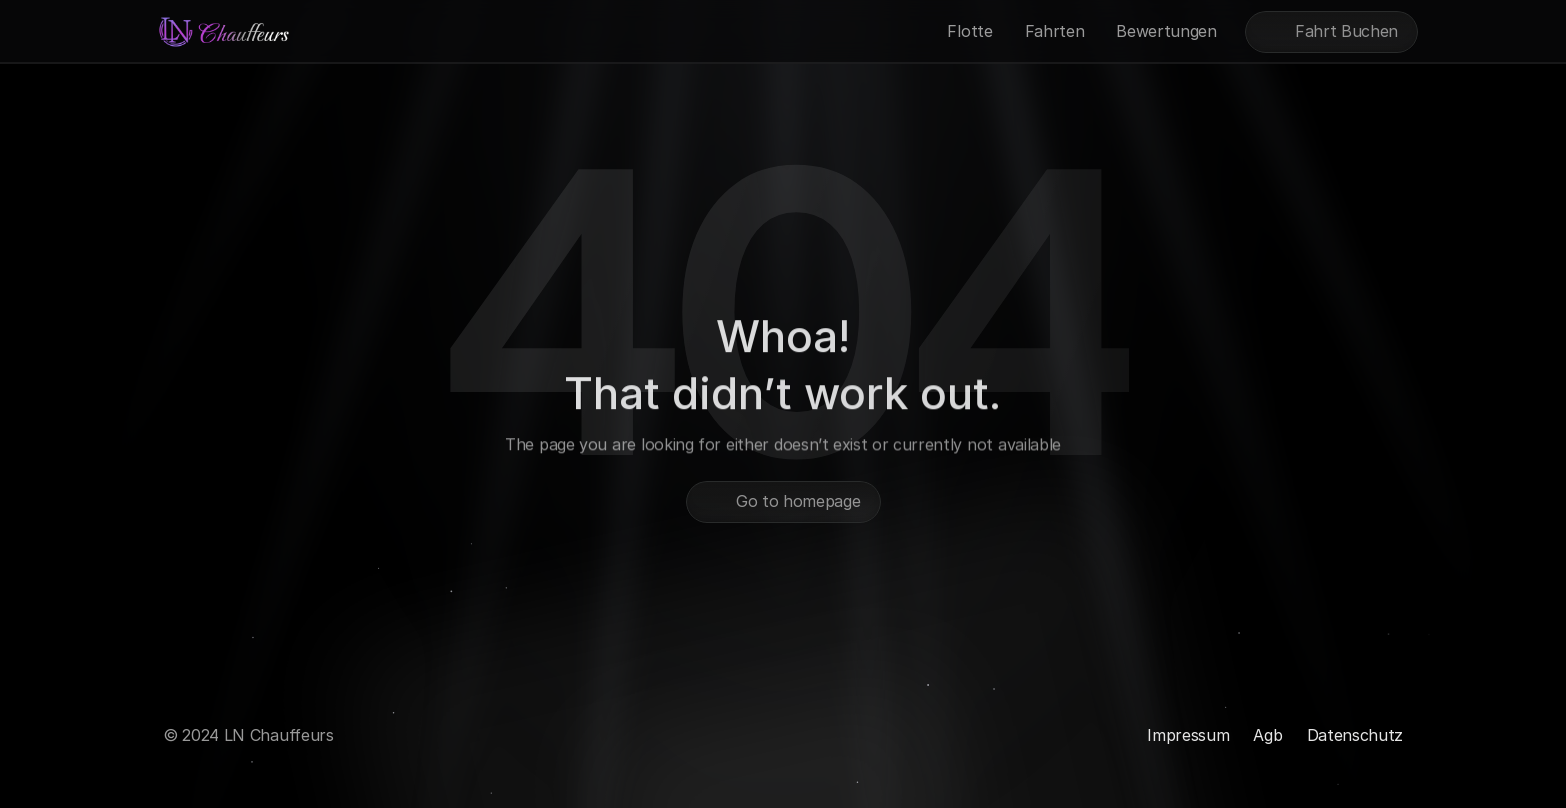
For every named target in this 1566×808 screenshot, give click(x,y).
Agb (1267, 735)
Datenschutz (1355, 735)
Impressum (1188, 735)
